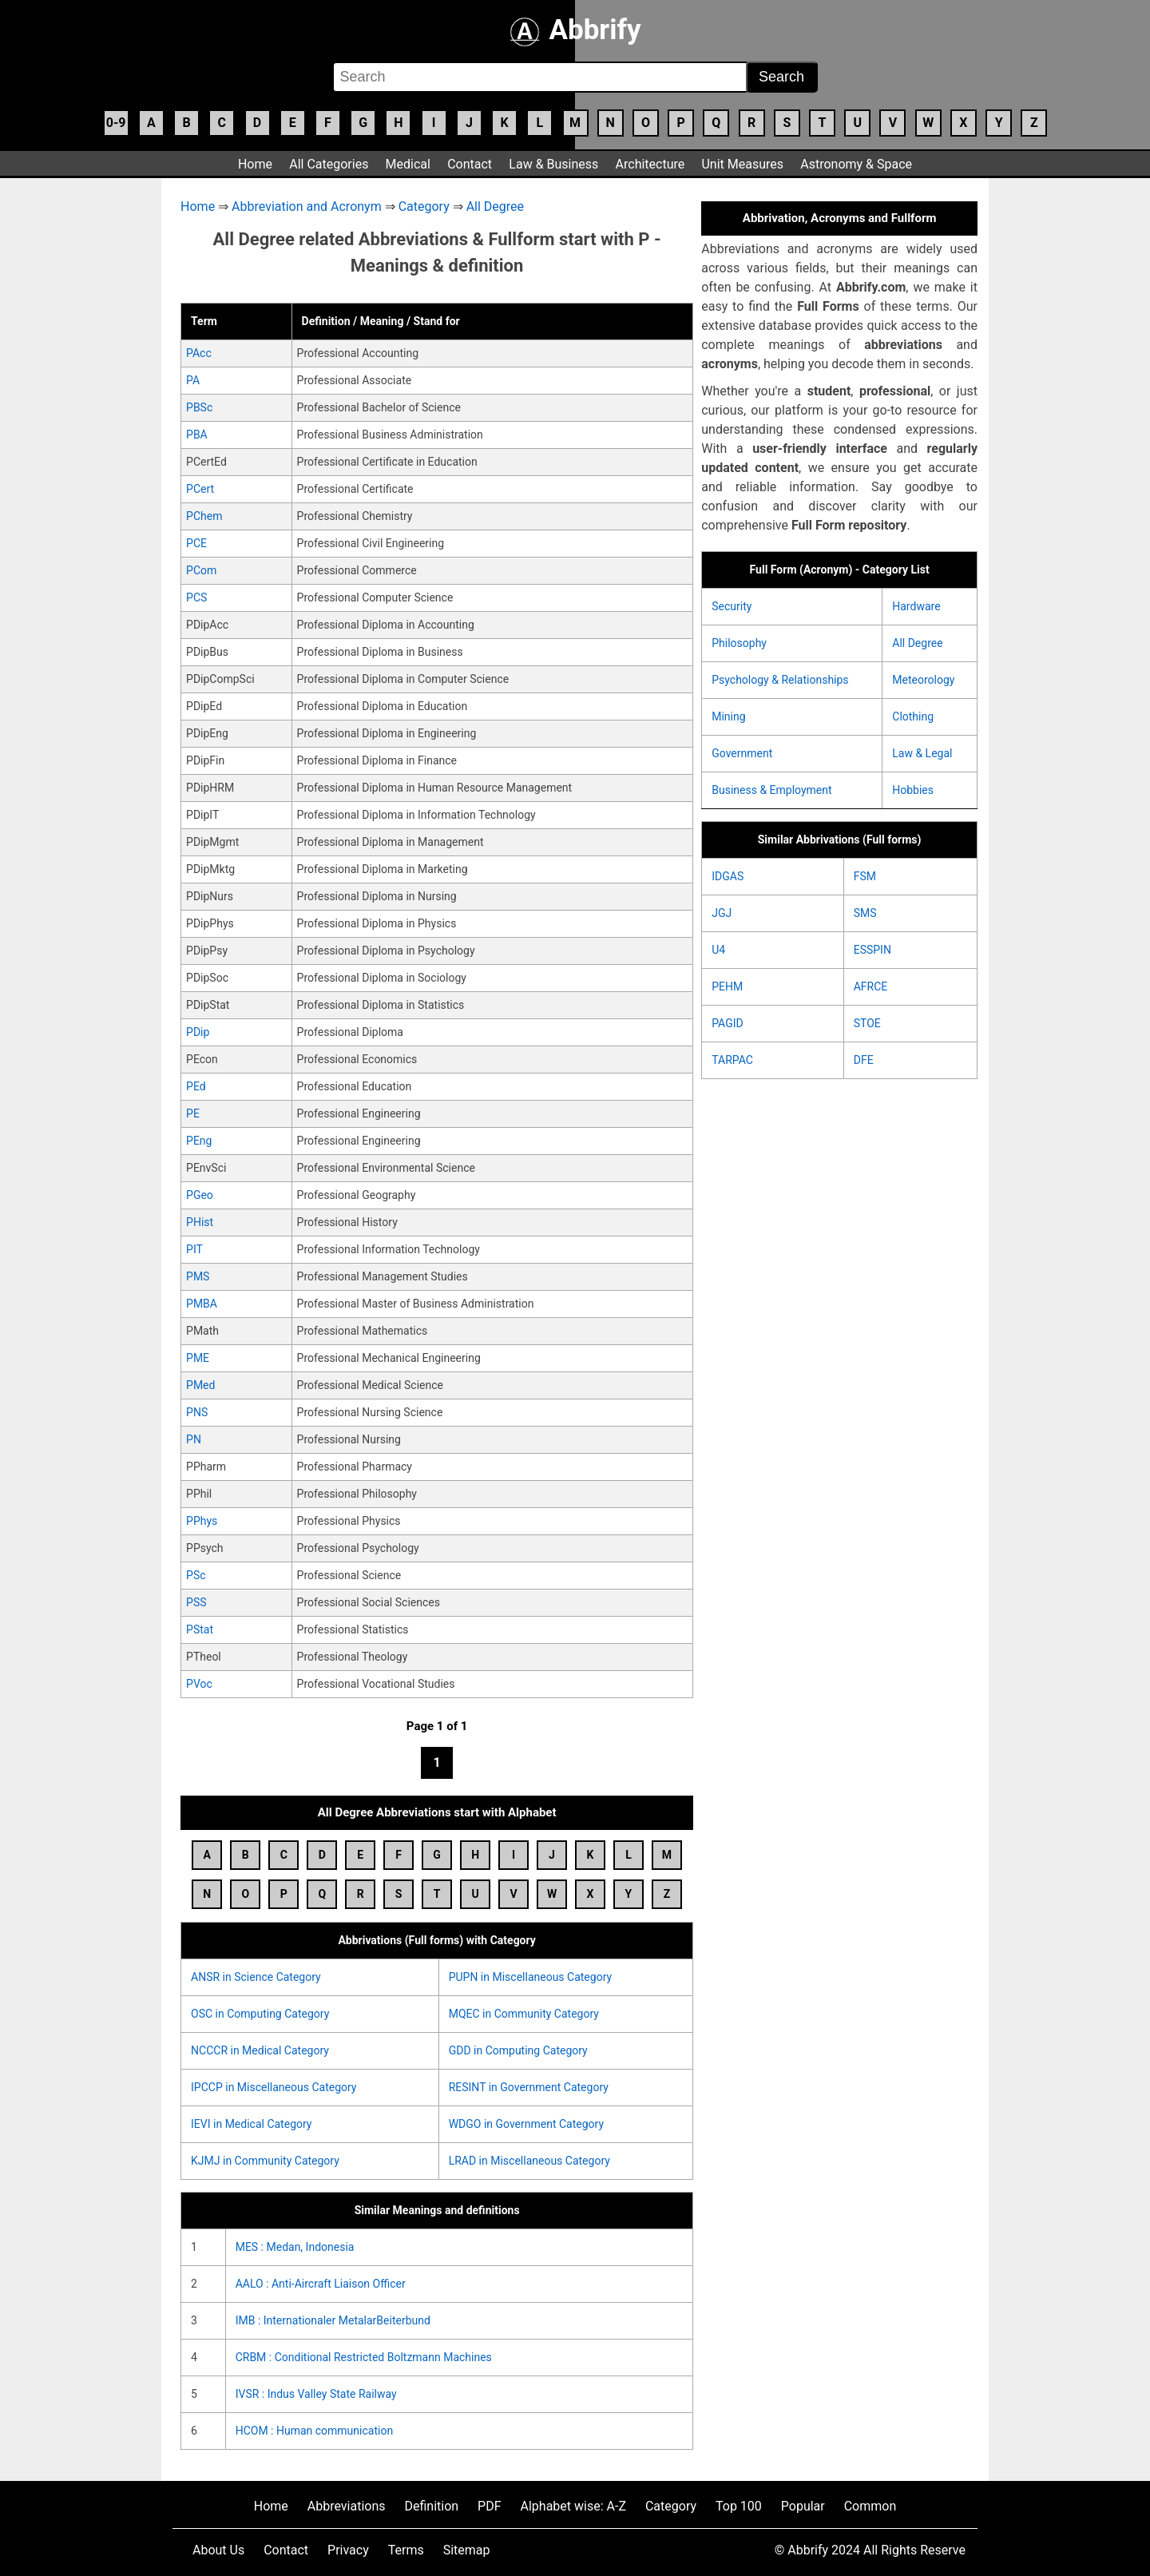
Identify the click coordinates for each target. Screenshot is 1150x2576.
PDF (489, 2506)
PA (193, 380)
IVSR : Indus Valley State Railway (316, 2393)
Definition (431, 2506)
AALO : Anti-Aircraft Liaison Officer (321, 2283)
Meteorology (923, 679)
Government (742, 753)
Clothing (913, 716)
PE (193, 1113)
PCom (201, 570)
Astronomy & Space (856, 164)
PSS (196, 1602)
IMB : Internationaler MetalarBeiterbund (333, 2320)
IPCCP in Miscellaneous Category (273, 2087)
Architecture (650, 164)
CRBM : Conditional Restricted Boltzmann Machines (364, 2357)
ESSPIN (872, 949)
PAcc (199, 353)
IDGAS (728, 876)
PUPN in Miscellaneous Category (530, 1977)
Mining (728, 716)
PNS (197, 1412)
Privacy (348, 2550)
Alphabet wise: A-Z (573, 2506)
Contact (469, 164)
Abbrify (574, 30)
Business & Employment (771, 790)
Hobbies (913, 790)
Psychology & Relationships (780, 679)
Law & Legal (922, 753)
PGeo (199, 1195)
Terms (406, 2550)
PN (193, 1439)
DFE (864, 1060)
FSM (865, 876)
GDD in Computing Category (518, 2050)
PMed (200, 1385)
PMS (197, 1276)
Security (731, 606)
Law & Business (553, 164)
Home (255, 164)
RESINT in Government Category (529, 2087)
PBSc (199, 407)
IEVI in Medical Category (251, 2124)
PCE (196, 543)
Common (870, 2506)
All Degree (495, 206)
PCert (200, 488)
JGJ (722, 913)
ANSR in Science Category (256, 1977)
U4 (718, 949)
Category (424, 206)
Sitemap (466, 2550)
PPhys (201, 1520)
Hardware (916, 606)
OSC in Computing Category (260, 2013)
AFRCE (871, 986)
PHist (199, 1222)
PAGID (727, 1023)
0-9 (116, 122)
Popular (803, 2506)
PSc (195, 1575)
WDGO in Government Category (526, 2124)
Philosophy (739, 643)
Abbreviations (346, 2506)
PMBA (201, 1303)
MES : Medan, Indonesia (295, 2247)
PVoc (199, 1683)
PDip (197, 1032)
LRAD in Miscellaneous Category (529, 2160)
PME (197, 1358)
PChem (204, 516)
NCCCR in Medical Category (260, 2050)
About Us (218, 2550)
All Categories (328, 164)
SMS (865, 913)
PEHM (727, 986)
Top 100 (739, 2506)
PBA (197, 434)
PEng (199, 1140)
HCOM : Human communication (314, 2430)
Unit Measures (742, 164)
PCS (196, 597)
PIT (194, 1249)
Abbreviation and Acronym (307, 206)
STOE (867, 1023)
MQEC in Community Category (524, 2013)
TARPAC (732, 1060)
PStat (199, 1629)
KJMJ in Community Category (265, 2160)
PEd (196, 1086)
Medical (408, 164)
